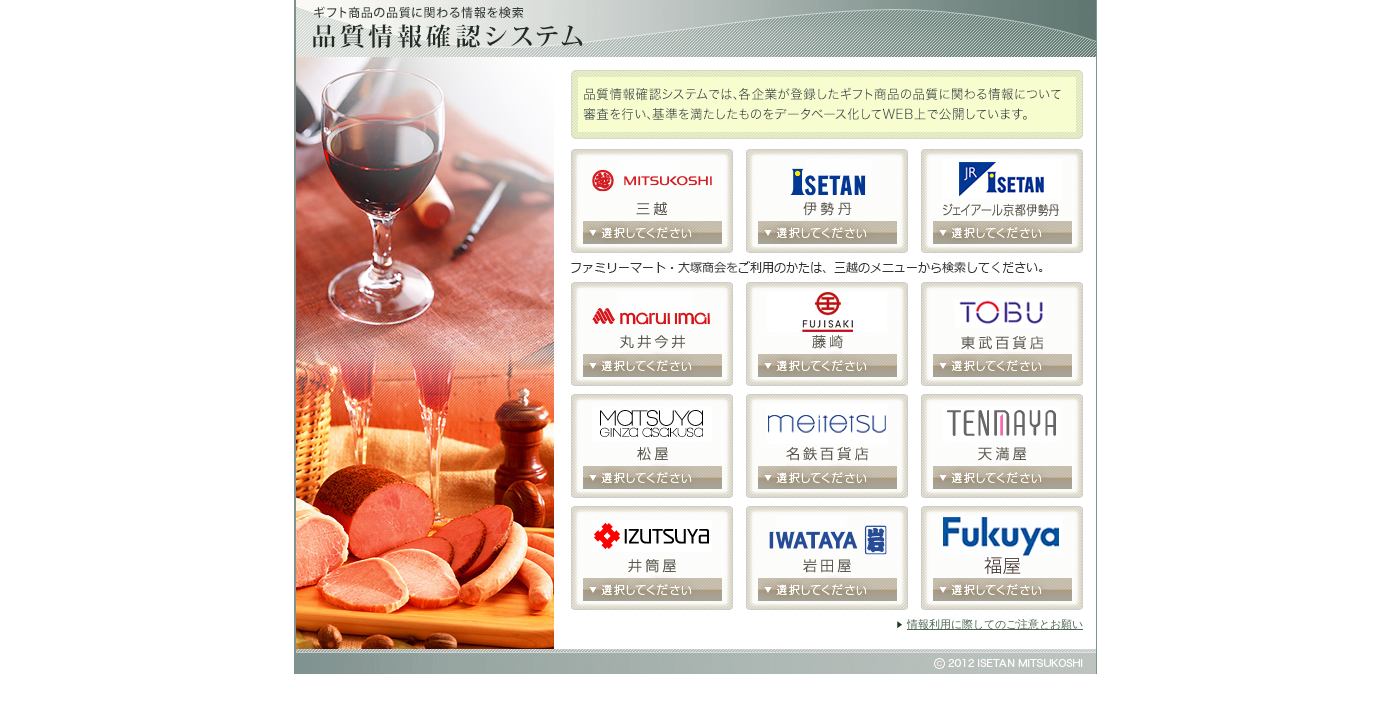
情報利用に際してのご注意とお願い (995, 624)
